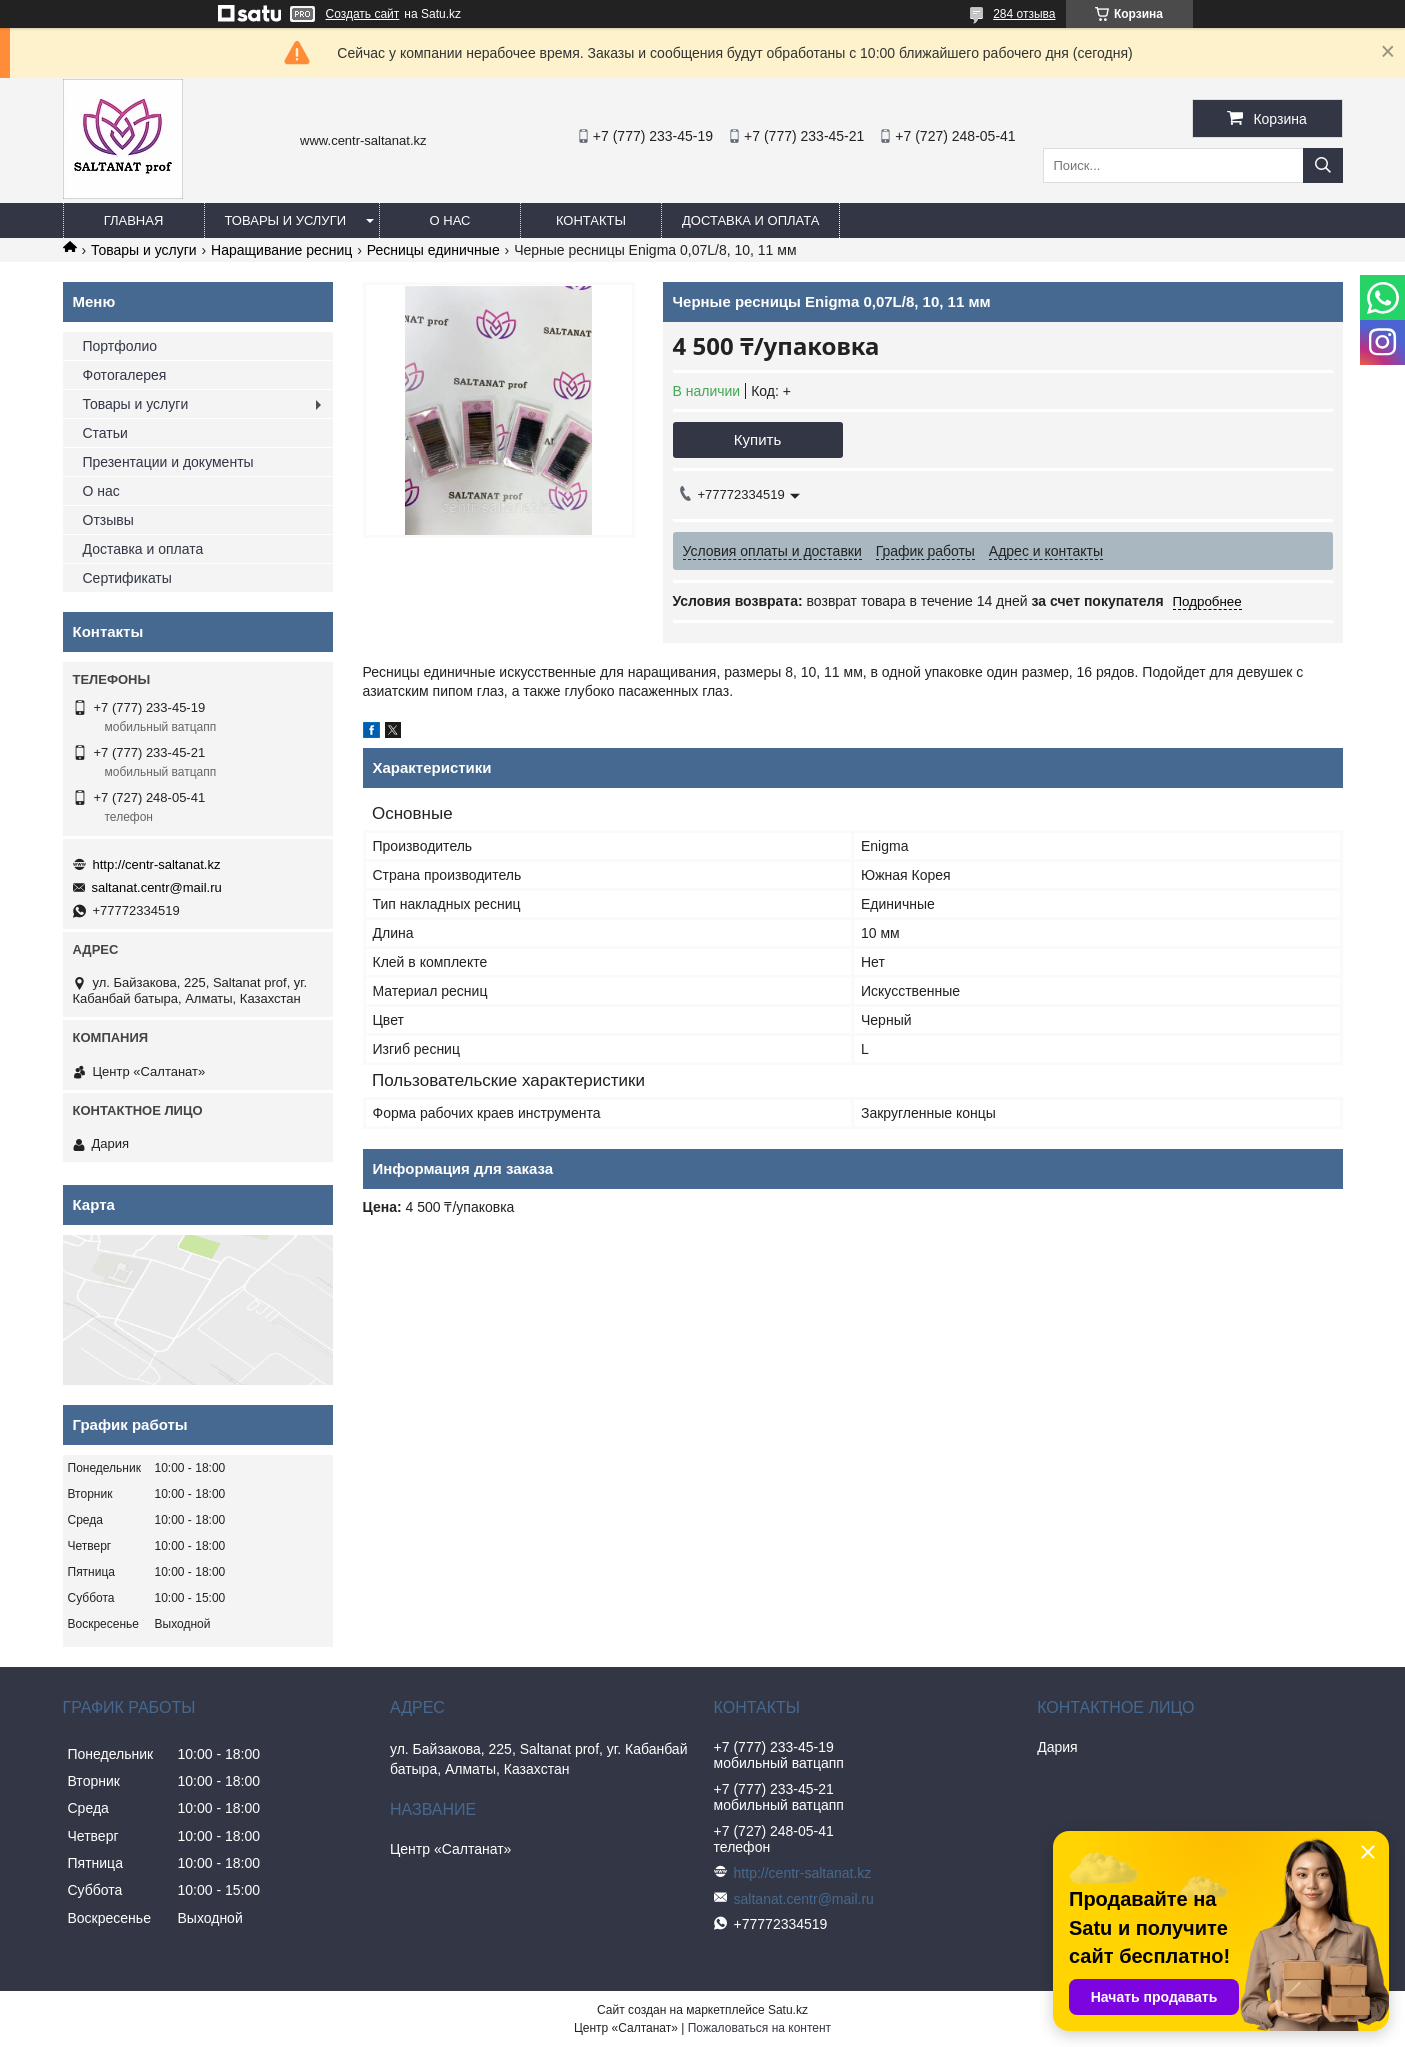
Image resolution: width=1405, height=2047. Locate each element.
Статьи (105, 433)
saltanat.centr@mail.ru (157, 887)
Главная (134, 220)
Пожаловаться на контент (759, 2028)
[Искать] (1323, 165)
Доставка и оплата (750, 220)
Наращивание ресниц (281, 250)
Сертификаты (127, 578)
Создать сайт (363, 14)
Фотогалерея (125, 375)
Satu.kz (788, 2010)
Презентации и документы (168, 462)
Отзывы (108, 520)
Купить (757, 439)
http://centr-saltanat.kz (157, 864)
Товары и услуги (286, 220)
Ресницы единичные (433, 250)
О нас (450, 220)
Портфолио (120, 346)
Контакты (591, 220)
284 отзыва (1024, 14)
